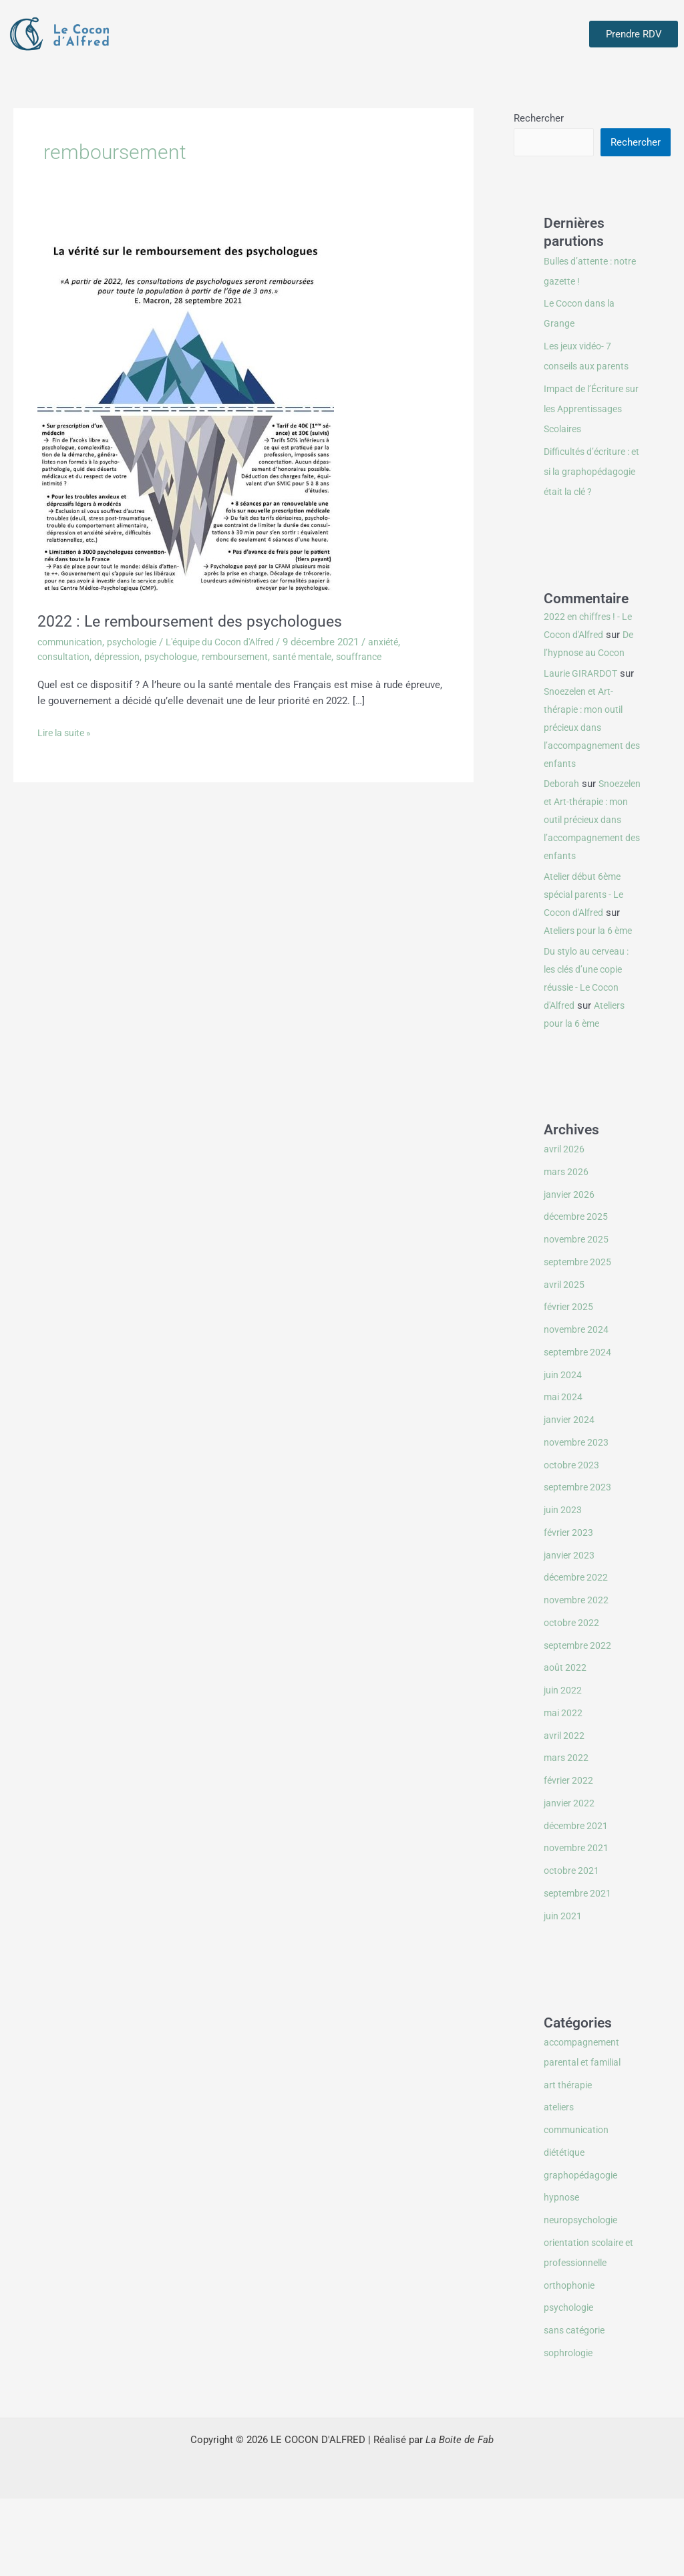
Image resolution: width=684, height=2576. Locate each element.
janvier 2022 (570, 1881)
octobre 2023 (573, 1543)
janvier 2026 (570, 1272)
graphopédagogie (582, 2253)
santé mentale (321, 657)
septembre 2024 (579, 1430)
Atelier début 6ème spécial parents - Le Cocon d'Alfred (587, 954)
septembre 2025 (579, 1339)
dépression (123, 657)
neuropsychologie (583, 2297)
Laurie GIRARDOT (582, 715)
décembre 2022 (578, 1655)
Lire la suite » (67, 732)
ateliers (560, 2185)
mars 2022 (567, 1835)
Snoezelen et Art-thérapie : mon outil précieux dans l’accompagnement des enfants (587, 769)
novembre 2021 (578, 1925)
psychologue (180, 657)
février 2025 (570, 1384)
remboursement (249, 657)
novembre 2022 (578, 1677)
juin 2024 (564, 1452)
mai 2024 (564, 1474)
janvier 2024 (570, 1497)
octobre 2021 (573, 1948)
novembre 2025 (578, 1317)
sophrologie (570, 2430)
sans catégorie (577, 2408)
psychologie (139, 642)
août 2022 (566, 1745)
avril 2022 (565, 1813)
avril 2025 (565, 1362)
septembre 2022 (579, 1723)
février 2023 (570, 1610)
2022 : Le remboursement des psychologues (200, 621)
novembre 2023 (578, 1520)
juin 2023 (564, 1587)
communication (72, 642)
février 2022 (570, 1858)
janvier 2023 (570, 1633)
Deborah (562, 825)
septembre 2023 (579, 1565)
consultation (65, 657)
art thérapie (569, 2162)
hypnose (562, 2275)
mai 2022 (564, 1790)
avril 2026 (565, 1227)
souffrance (381, 657)
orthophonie (571, 2363)
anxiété (405, 642)
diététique (566, 2230)
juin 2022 (564, 1768)
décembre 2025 (578, 1294)
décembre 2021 (578, 1903)
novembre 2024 (578, 1407)
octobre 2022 (573, 1700)
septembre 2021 (579, 1971)
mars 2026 (567, 1249)
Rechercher (539, 118)
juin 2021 (564, 1993)
